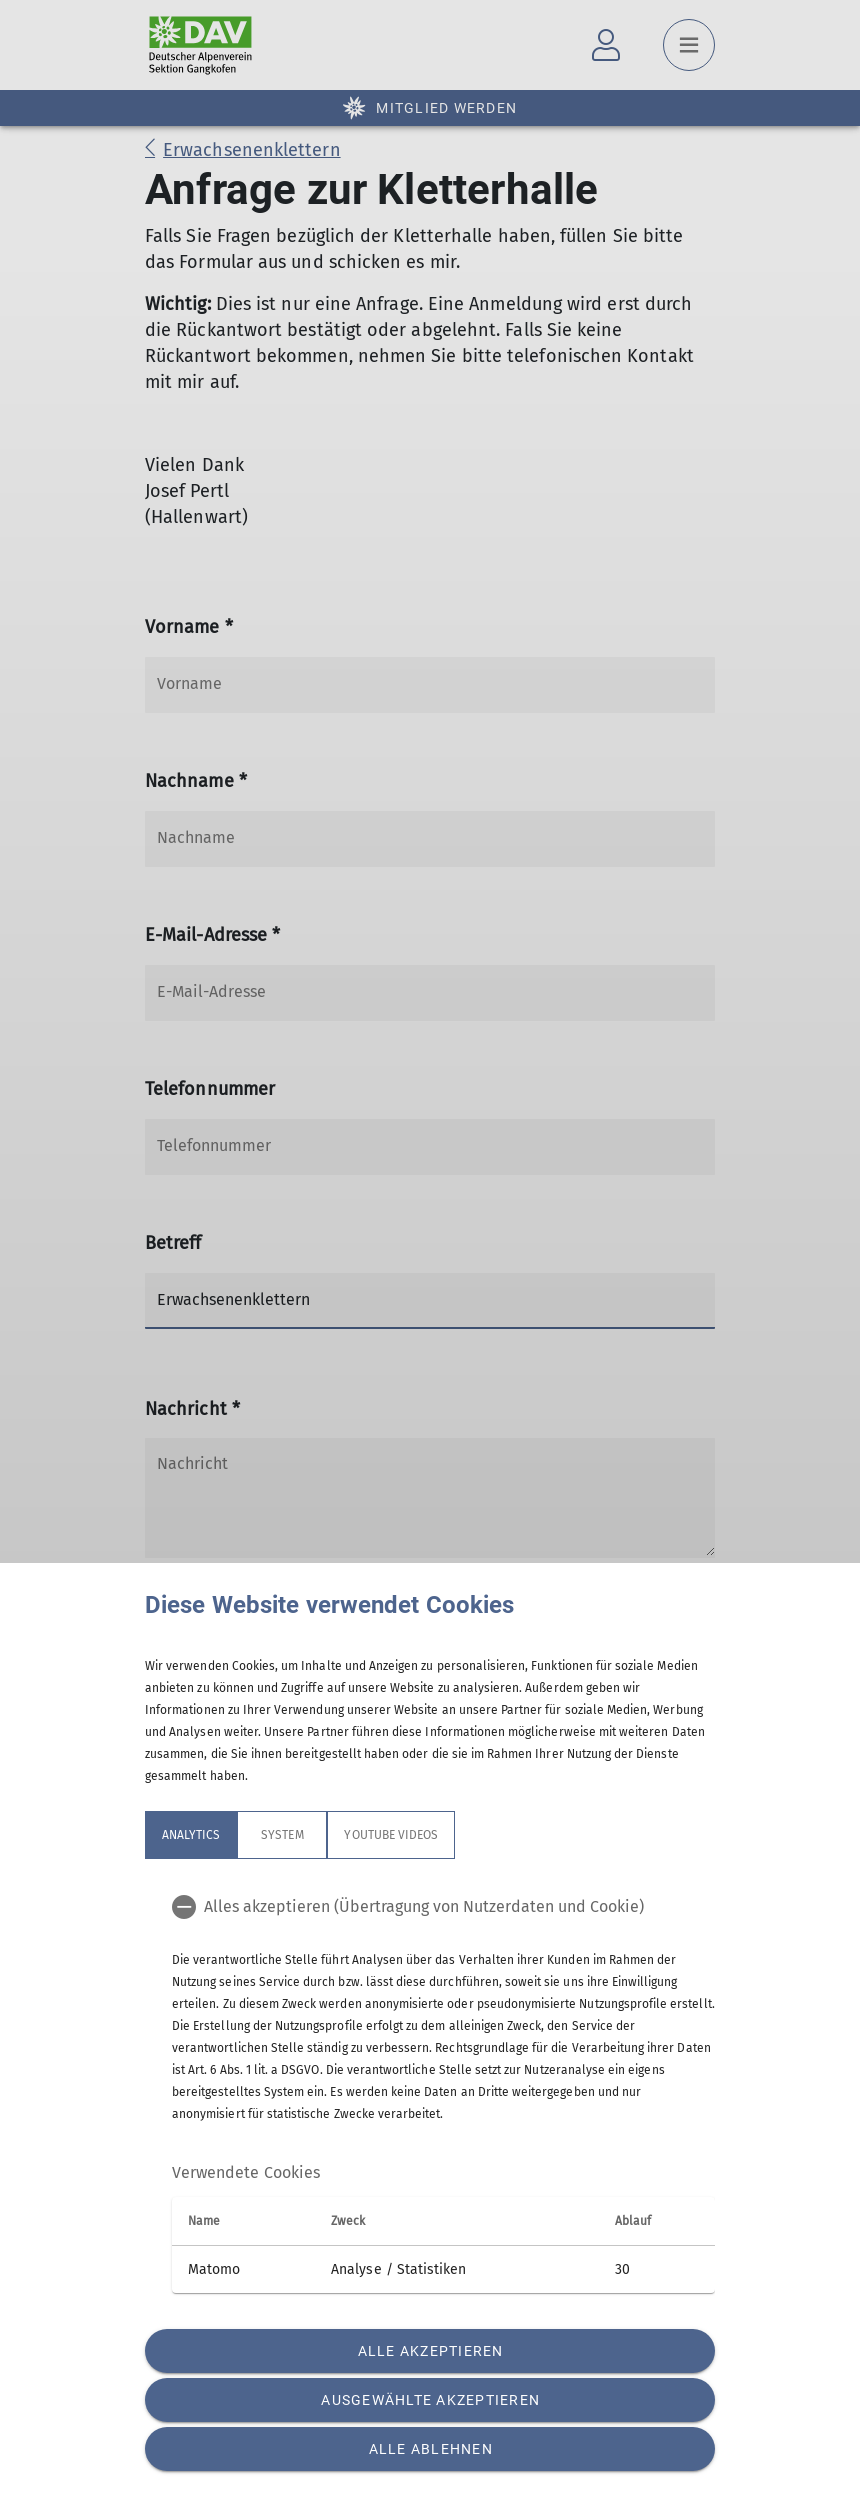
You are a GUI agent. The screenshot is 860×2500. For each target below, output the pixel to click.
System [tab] (282, 1835)
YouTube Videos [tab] (391, 1835)
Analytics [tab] (191, 1835)
